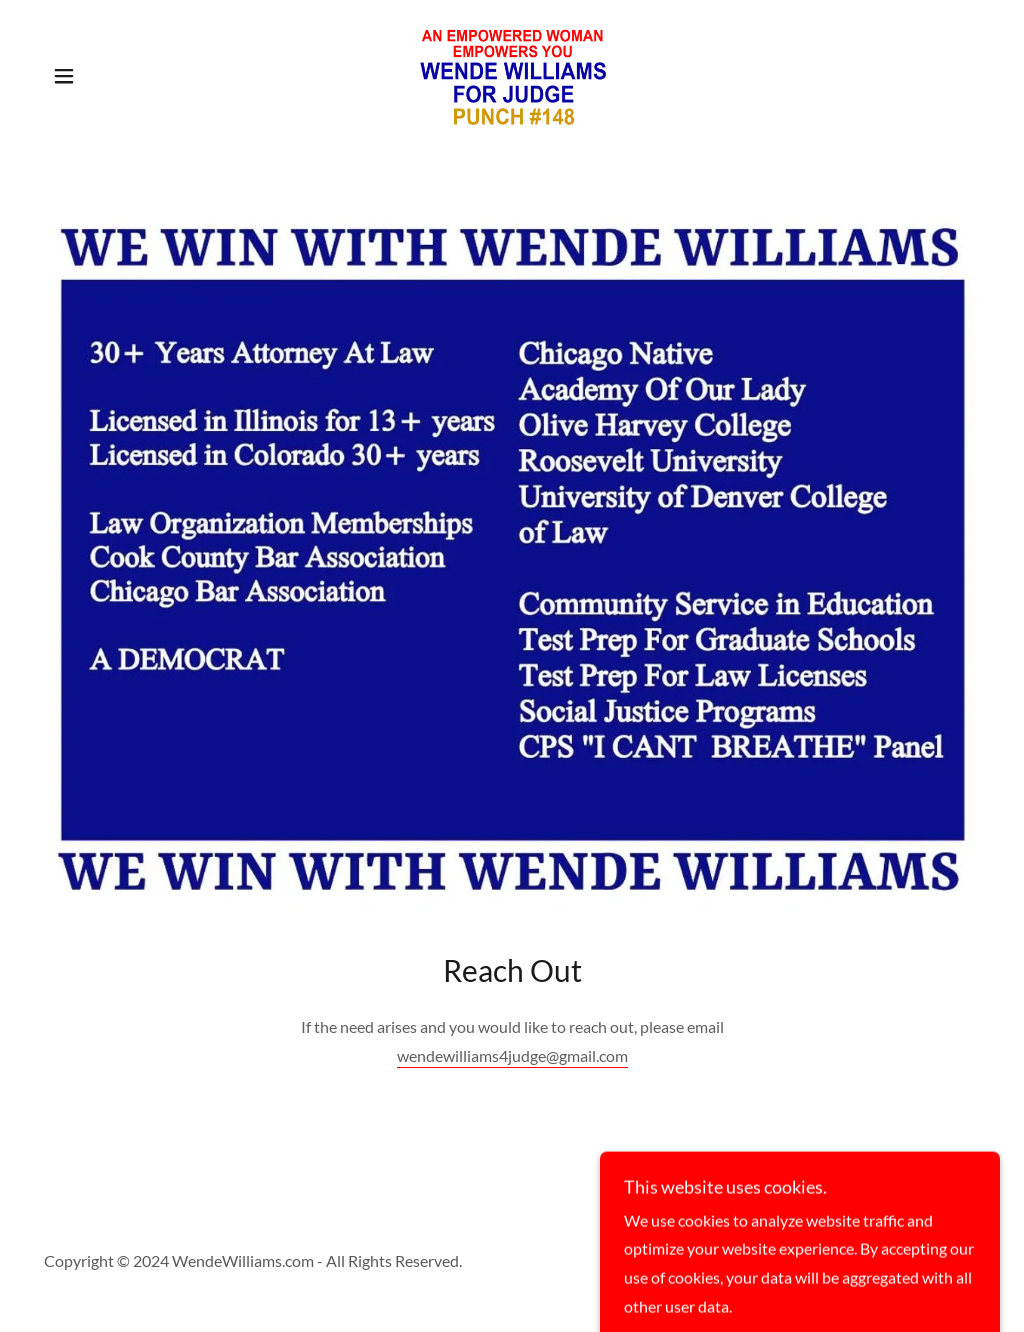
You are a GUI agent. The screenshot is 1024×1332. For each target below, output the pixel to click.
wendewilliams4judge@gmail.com (512, 1055)
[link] (512, 73)
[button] (64, 76)
